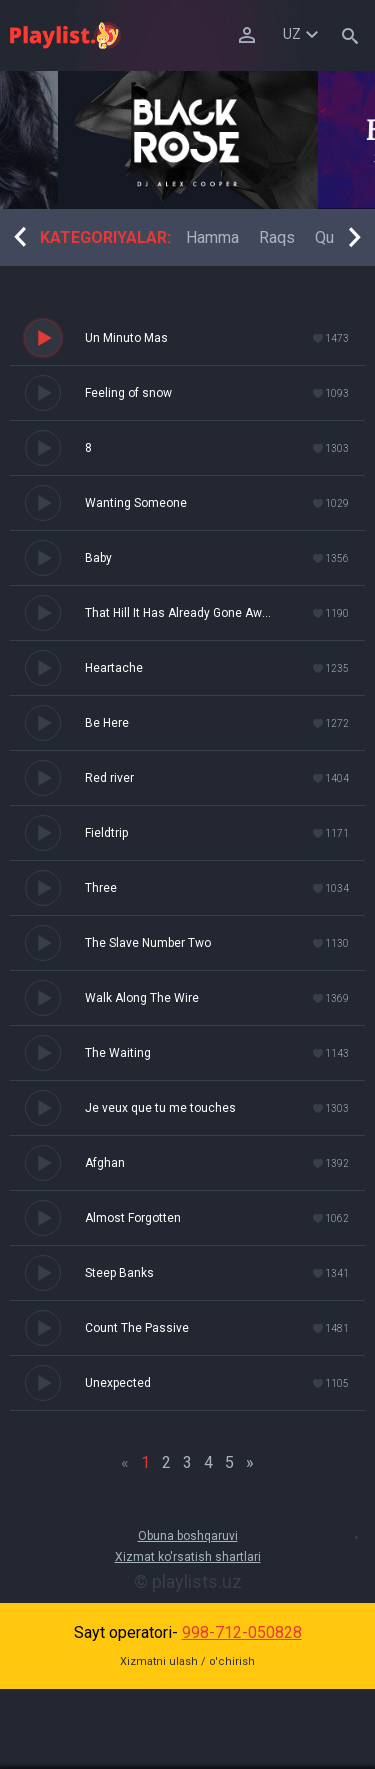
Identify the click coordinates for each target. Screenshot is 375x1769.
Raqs (277, 237)
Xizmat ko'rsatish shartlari (188, 1557)
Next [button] (355, 237)
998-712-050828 (242, 1632)
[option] (188, 140)
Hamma (212, 237)
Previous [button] (20, 237)
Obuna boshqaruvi (188, 1536)
